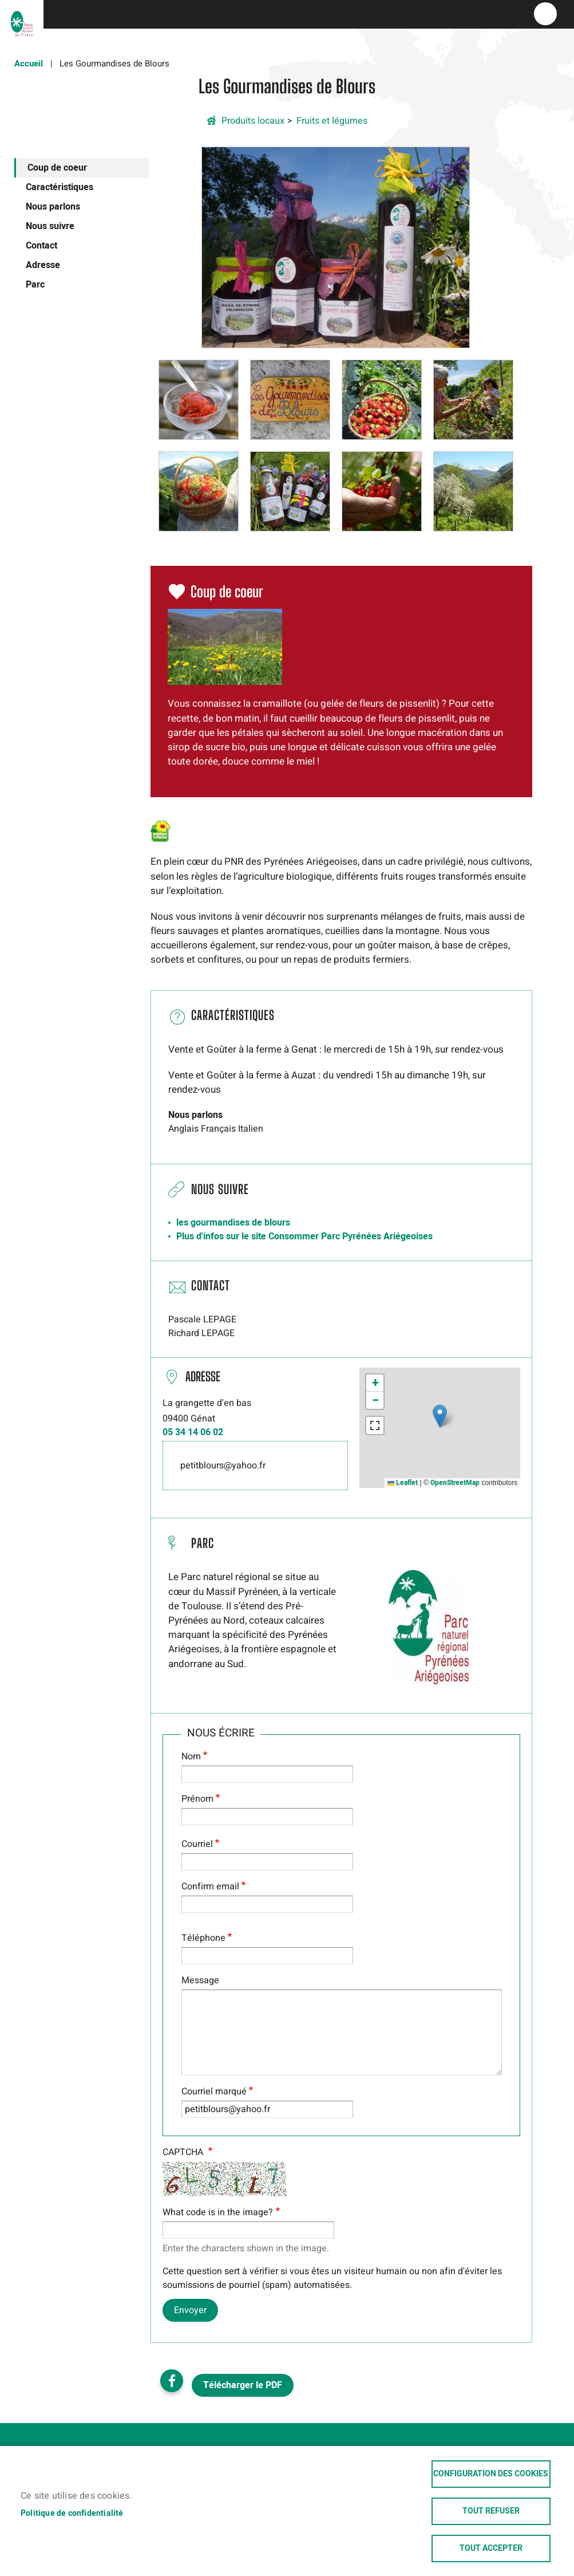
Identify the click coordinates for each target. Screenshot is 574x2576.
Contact (41, 246)
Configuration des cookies (490, 2474)
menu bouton (545, 13)
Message (200, 1980)
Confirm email (210, 1886)
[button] (335, 247)
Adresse (43, 265)
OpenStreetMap (455, 1483)
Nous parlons (53, 207)
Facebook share (171, 2380)
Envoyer (190, 2310)
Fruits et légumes (331, 121)
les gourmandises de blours (233, 1223)
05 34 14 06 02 (193, 1432)
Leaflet (402, 1483)
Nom (191, 1756)
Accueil (28, 63)
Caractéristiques (59, 187)
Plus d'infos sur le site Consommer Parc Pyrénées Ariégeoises (304, 1236)
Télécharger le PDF (242, 2385)
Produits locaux (252, 121)
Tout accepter (491, 2548)
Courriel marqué (214, 2091)
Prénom (197, 1799)
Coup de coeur (57, 168)
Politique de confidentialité (72, 2513)
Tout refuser (491, 2511)
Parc (35, 285)
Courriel (197, 1844)
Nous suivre (50, 226)
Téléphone (203, 1938)
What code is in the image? (218, 2212)
